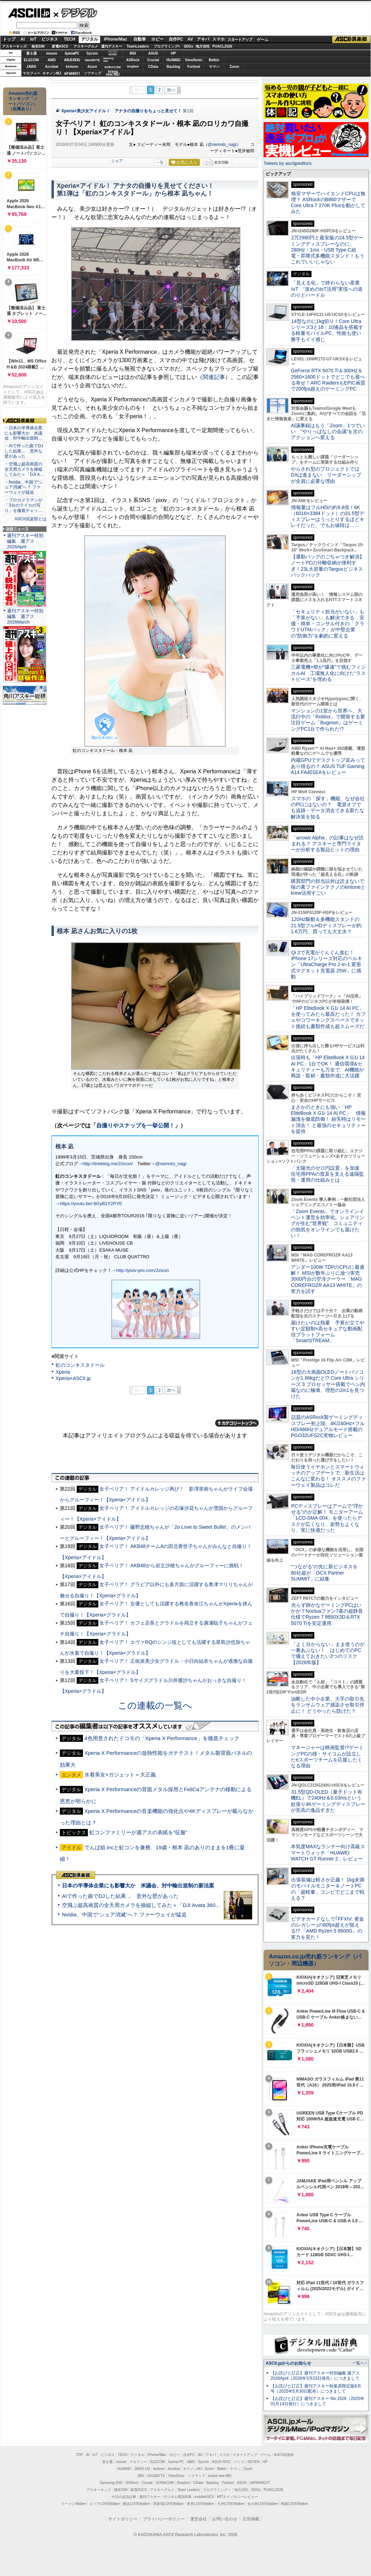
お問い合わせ (224, 2519)
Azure (92, 67)
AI (23, 39)
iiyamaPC (72, 53)
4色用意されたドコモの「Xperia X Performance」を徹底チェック (161, 1738)
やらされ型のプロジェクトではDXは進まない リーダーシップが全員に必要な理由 (326, 475)
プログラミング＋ (217, 2490)
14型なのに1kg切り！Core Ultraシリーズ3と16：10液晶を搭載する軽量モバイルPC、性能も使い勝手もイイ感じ (327, 330)
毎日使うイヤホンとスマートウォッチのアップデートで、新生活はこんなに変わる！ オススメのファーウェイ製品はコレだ (328, 1476)
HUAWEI (174, 60)
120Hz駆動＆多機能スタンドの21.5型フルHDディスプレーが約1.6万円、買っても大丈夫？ (326, 925)
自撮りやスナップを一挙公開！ (135, 1125)
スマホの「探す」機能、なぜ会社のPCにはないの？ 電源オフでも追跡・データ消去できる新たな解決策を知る (328, 807)
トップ (9, 39)
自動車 (139, 39)
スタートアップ (239, 39)
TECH (69, 39)
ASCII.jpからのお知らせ (288, 2363)
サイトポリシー (123, 2519)
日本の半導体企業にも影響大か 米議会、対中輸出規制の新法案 (138, 1885)
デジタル (75, 12)
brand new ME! (220, 2476)
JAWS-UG (142, 2469)
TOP (79, 2455)
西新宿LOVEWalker (168, 2504)
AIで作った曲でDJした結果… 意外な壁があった (120, 1896)
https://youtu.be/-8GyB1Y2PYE (91, 1203)
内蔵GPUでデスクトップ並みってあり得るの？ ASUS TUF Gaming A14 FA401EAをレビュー (328, 766)
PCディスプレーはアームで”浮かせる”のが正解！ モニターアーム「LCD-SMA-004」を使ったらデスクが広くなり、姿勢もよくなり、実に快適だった (327, 1518)
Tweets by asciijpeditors (288, 163)
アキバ (203, 39)
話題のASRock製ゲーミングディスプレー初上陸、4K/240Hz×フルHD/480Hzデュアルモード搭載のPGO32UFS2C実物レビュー (328, 1426)
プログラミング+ (167, 46)
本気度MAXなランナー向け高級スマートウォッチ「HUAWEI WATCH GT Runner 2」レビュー (328, 1852)
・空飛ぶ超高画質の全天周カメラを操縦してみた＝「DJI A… (24, 469)
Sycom (92, 53)
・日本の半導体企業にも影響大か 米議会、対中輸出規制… (23, 433)
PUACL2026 (222, 46)
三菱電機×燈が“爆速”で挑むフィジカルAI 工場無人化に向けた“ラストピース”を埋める (328, 673)
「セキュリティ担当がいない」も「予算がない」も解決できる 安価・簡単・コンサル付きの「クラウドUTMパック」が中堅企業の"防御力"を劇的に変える (327, 624)
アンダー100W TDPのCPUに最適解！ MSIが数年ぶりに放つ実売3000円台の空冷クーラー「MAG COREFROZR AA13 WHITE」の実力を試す (327, 1279)
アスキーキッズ (14, 46)
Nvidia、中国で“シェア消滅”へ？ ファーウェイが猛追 (124, 1914)
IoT (33, 39)
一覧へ (358, 2363)
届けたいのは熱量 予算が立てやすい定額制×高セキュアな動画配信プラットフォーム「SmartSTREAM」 (327, 1332)
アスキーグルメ (86, 46)
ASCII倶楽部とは (30, 518)
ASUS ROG (72, 60)
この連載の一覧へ (155, 1705)
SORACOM (165, 2483)
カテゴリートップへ (237, 1423)
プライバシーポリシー (164, 2519)
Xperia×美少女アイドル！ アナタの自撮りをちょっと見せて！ (121, 110)
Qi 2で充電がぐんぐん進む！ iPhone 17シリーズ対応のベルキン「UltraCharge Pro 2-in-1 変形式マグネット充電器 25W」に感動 (326, 964)
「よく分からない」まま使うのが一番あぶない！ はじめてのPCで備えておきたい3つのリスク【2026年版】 (328, 1653)
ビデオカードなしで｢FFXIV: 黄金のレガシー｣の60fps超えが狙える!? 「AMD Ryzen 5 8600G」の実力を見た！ (327, 1928)
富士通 (31, 53)
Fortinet (193, 67)
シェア (117, 161)
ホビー (157, 39)
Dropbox (133, 66)
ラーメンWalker (73, 2504)
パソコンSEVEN (113, 53)
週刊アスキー (111, 46)
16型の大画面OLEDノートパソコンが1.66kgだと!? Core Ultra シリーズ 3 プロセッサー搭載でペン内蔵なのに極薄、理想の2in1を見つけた (328, 1384)
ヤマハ (214, 67)
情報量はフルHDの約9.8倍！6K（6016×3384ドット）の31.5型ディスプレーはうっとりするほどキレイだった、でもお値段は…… (327, 516)
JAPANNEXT (72, 73)
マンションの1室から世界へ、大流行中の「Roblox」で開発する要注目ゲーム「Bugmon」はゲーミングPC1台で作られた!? (328, 720)
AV (190, 39)
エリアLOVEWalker (104, 2504)
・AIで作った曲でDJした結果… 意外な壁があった (24, 451)
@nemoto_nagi (222, 144)
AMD (52, 60)
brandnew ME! (113, 73)
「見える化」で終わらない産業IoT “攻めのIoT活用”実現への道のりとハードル (327, 289)
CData (153, 67)
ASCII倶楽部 (351, 39)
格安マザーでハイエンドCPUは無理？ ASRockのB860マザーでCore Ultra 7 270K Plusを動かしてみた (328, 202)
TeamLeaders (138, 46)
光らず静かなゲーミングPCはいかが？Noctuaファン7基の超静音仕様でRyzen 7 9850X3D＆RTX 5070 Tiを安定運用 (327, 1614)
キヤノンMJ (51, 73)
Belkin (214, 60)
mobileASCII (204, 2497)
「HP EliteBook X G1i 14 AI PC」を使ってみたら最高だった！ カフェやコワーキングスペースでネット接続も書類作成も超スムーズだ (328, 1017)
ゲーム (262, 39)
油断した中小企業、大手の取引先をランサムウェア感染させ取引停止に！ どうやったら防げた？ (327, 1705)
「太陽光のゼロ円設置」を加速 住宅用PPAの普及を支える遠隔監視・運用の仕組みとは (327, 1174)
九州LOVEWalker (230, 2504)
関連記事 (214, 377)
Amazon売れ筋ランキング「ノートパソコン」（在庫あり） (23, 101)
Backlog (173, 67)
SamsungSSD (108, 59)
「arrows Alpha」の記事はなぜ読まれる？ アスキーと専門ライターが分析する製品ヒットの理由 (327, 844)
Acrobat (51, 67)
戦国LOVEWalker (294, 2504)
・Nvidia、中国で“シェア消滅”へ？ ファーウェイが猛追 (24, 487)
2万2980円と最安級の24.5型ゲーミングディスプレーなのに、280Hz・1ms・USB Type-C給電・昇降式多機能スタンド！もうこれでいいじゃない (327, 250)
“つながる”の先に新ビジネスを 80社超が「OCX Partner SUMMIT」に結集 (327, 1573)
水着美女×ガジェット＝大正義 (120, 1775)
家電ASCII (60, 46)
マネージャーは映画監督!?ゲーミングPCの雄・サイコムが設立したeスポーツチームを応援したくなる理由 (327, 1756)
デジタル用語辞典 (177, 2497)
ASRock (132, 60)
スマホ (218, 39)
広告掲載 (251, 2519)
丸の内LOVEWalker (262, 2504)
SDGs (188, 46)
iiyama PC (176, 2462)
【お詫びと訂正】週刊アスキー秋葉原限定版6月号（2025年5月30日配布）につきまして (316, 2389)
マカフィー (31, 73)
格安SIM (38, 46)
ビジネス (49, 39)
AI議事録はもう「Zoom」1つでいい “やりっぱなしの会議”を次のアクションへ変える (328, 432)
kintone (72, 67)
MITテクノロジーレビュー (237, 2497)
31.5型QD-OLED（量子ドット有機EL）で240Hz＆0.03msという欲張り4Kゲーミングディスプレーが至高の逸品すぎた (328, 1801)
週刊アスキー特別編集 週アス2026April (25, 541)
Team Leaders (188, 2490)
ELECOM (31, 60)
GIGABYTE (92, 60)
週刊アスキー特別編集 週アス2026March (25, 616)
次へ (171, 89)
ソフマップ (92, 73)
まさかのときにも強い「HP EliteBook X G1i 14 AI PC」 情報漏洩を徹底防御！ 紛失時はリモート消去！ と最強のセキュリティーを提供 (328, 1119)
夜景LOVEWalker (200, 2504)
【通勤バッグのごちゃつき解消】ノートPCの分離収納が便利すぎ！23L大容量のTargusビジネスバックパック (327, 566)
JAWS (31, 67)
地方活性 (203, 46)
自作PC (176, 39)
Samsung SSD (111, 2483)
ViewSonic (194, 60)
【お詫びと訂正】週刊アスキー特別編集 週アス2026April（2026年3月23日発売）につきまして (315, 2376)
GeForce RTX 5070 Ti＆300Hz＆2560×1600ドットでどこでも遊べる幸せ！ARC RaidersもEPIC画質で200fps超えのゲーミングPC (328, 380)
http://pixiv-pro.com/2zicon (142, 1270)
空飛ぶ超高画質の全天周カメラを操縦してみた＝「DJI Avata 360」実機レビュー (157, 1905)
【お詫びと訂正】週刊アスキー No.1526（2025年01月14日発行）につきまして (317, 2401)
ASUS (153, 53)
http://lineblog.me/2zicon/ (108, 1163)
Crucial (153, 60)
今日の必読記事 (124, 2497)
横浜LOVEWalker (136, 2504)
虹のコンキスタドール (80, 1365)
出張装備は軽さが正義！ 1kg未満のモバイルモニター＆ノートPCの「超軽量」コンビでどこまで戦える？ (327, 1889)
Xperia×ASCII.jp (73, 1378)
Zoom (234, 67)
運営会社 (198, 2519)
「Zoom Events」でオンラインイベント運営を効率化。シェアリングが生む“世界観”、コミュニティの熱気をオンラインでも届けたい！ (327, 1223)
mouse (51, 53)
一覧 (160, 162)
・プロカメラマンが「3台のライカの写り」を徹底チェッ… (23, 505)
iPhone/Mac (115, 39)
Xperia (63, 1372)
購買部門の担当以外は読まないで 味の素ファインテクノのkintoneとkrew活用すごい (330, 887)
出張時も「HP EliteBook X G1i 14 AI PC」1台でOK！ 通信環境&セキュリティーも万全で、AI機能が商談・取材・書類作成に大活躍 (328, 1066)
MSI (133, 53)
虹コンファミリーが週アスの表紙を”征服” (138, 1832)
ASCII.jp (29, 12)
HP (173, 53)
